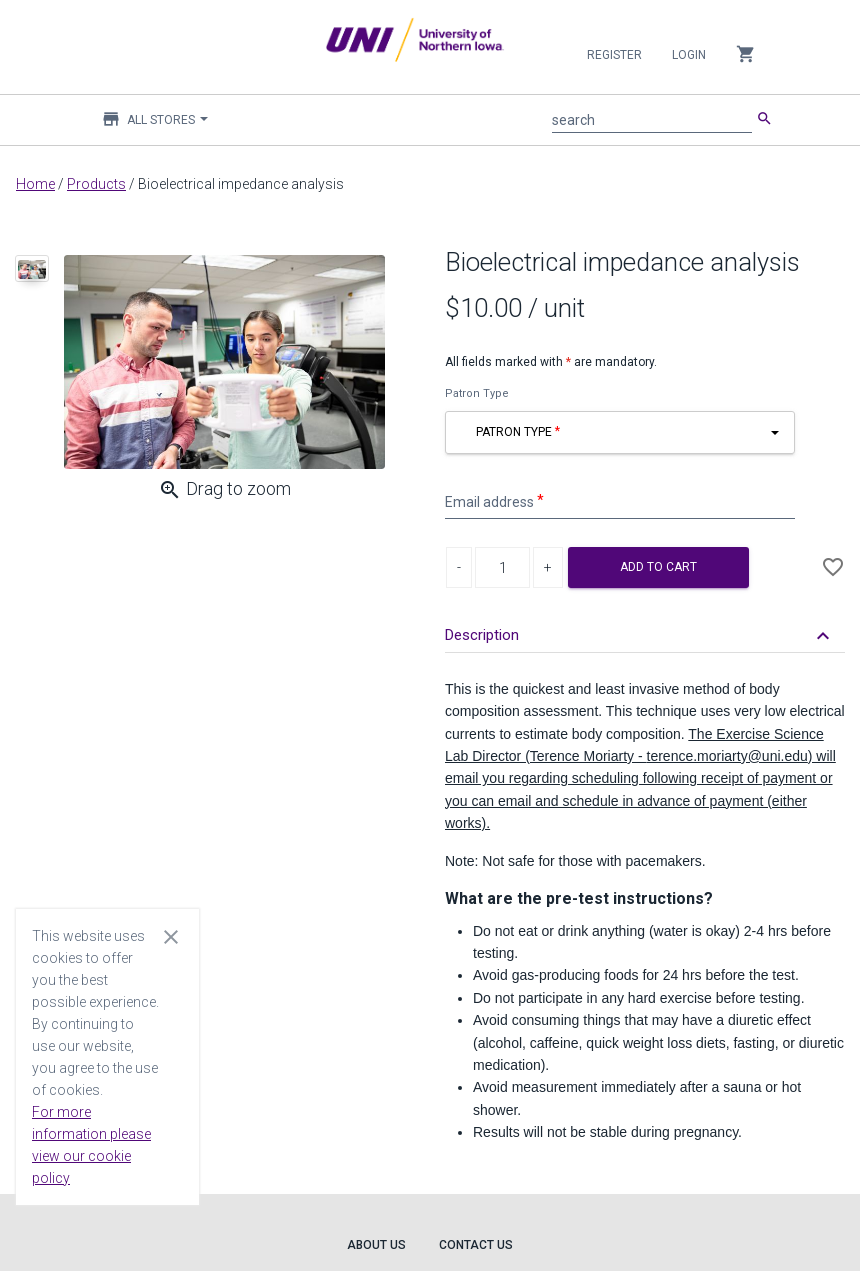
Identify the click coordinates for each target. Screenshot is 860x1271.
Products (96, 184)
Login (689, 55)
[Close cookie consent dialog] (171, 936)
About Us (376, 1245)
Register (614, 55)
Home (35, 184)
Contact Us (476, 1245)
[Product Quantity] (502, 567)
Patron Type (477, 393)
